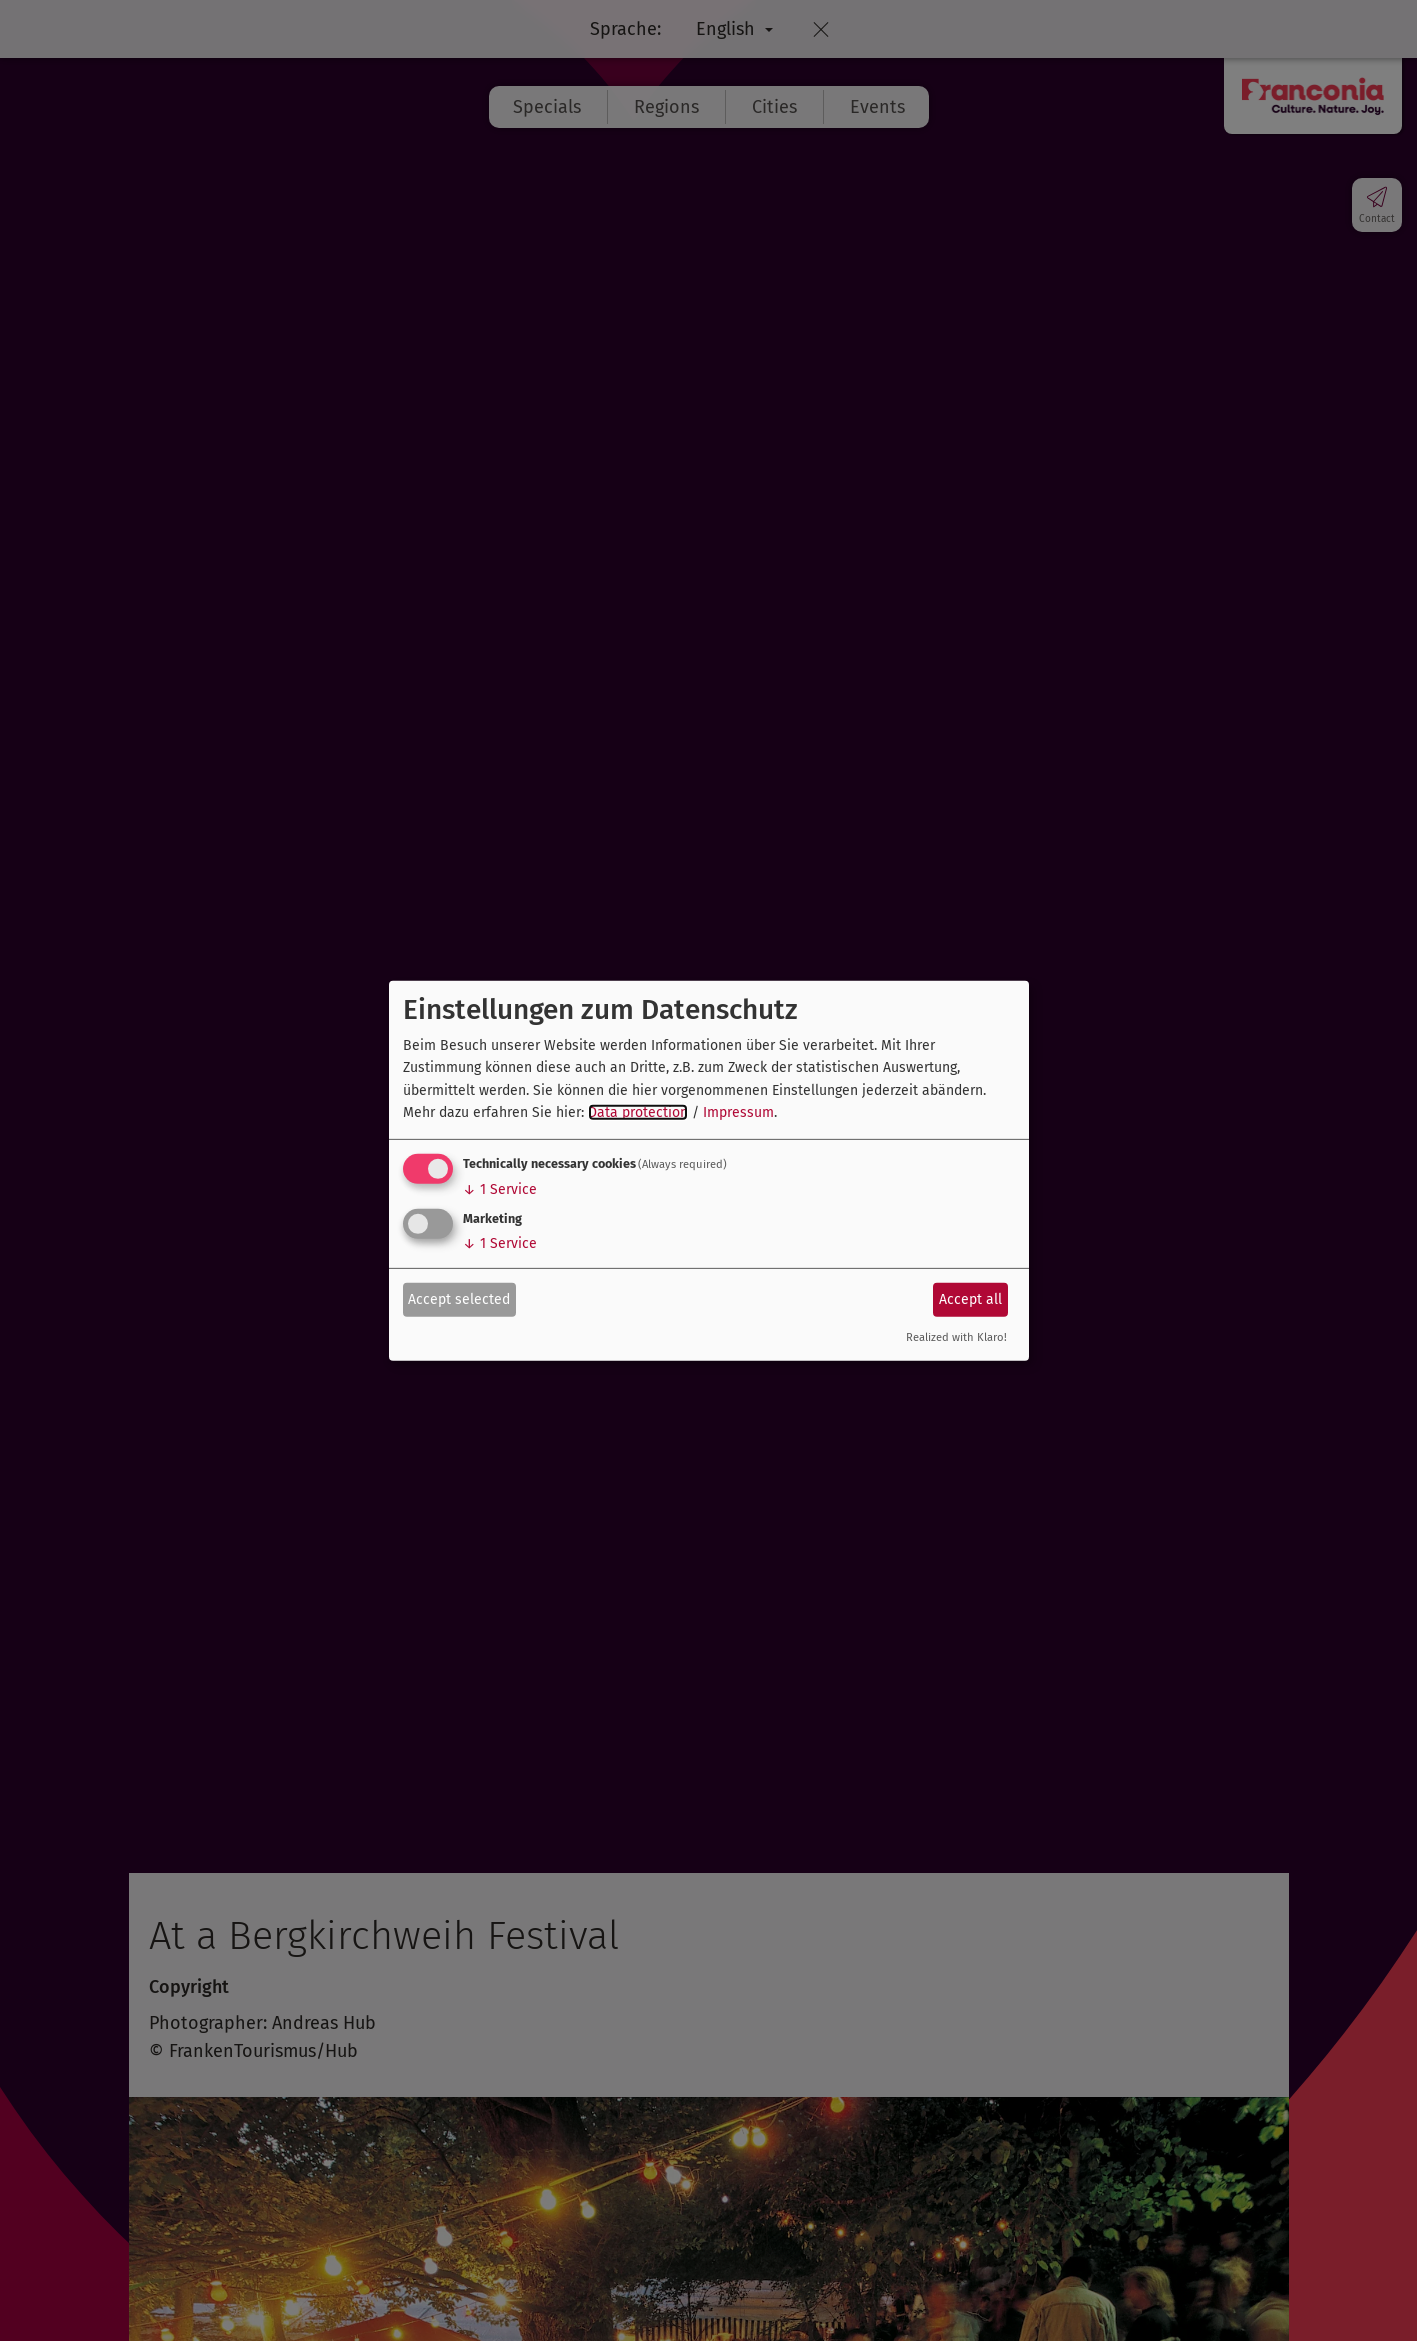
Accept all (970, 1299)
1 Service (500, 1189)
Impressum (738, 1112)
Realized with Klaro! (956, 1337)
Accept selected (459, 1299)
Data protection (638, 1112)
